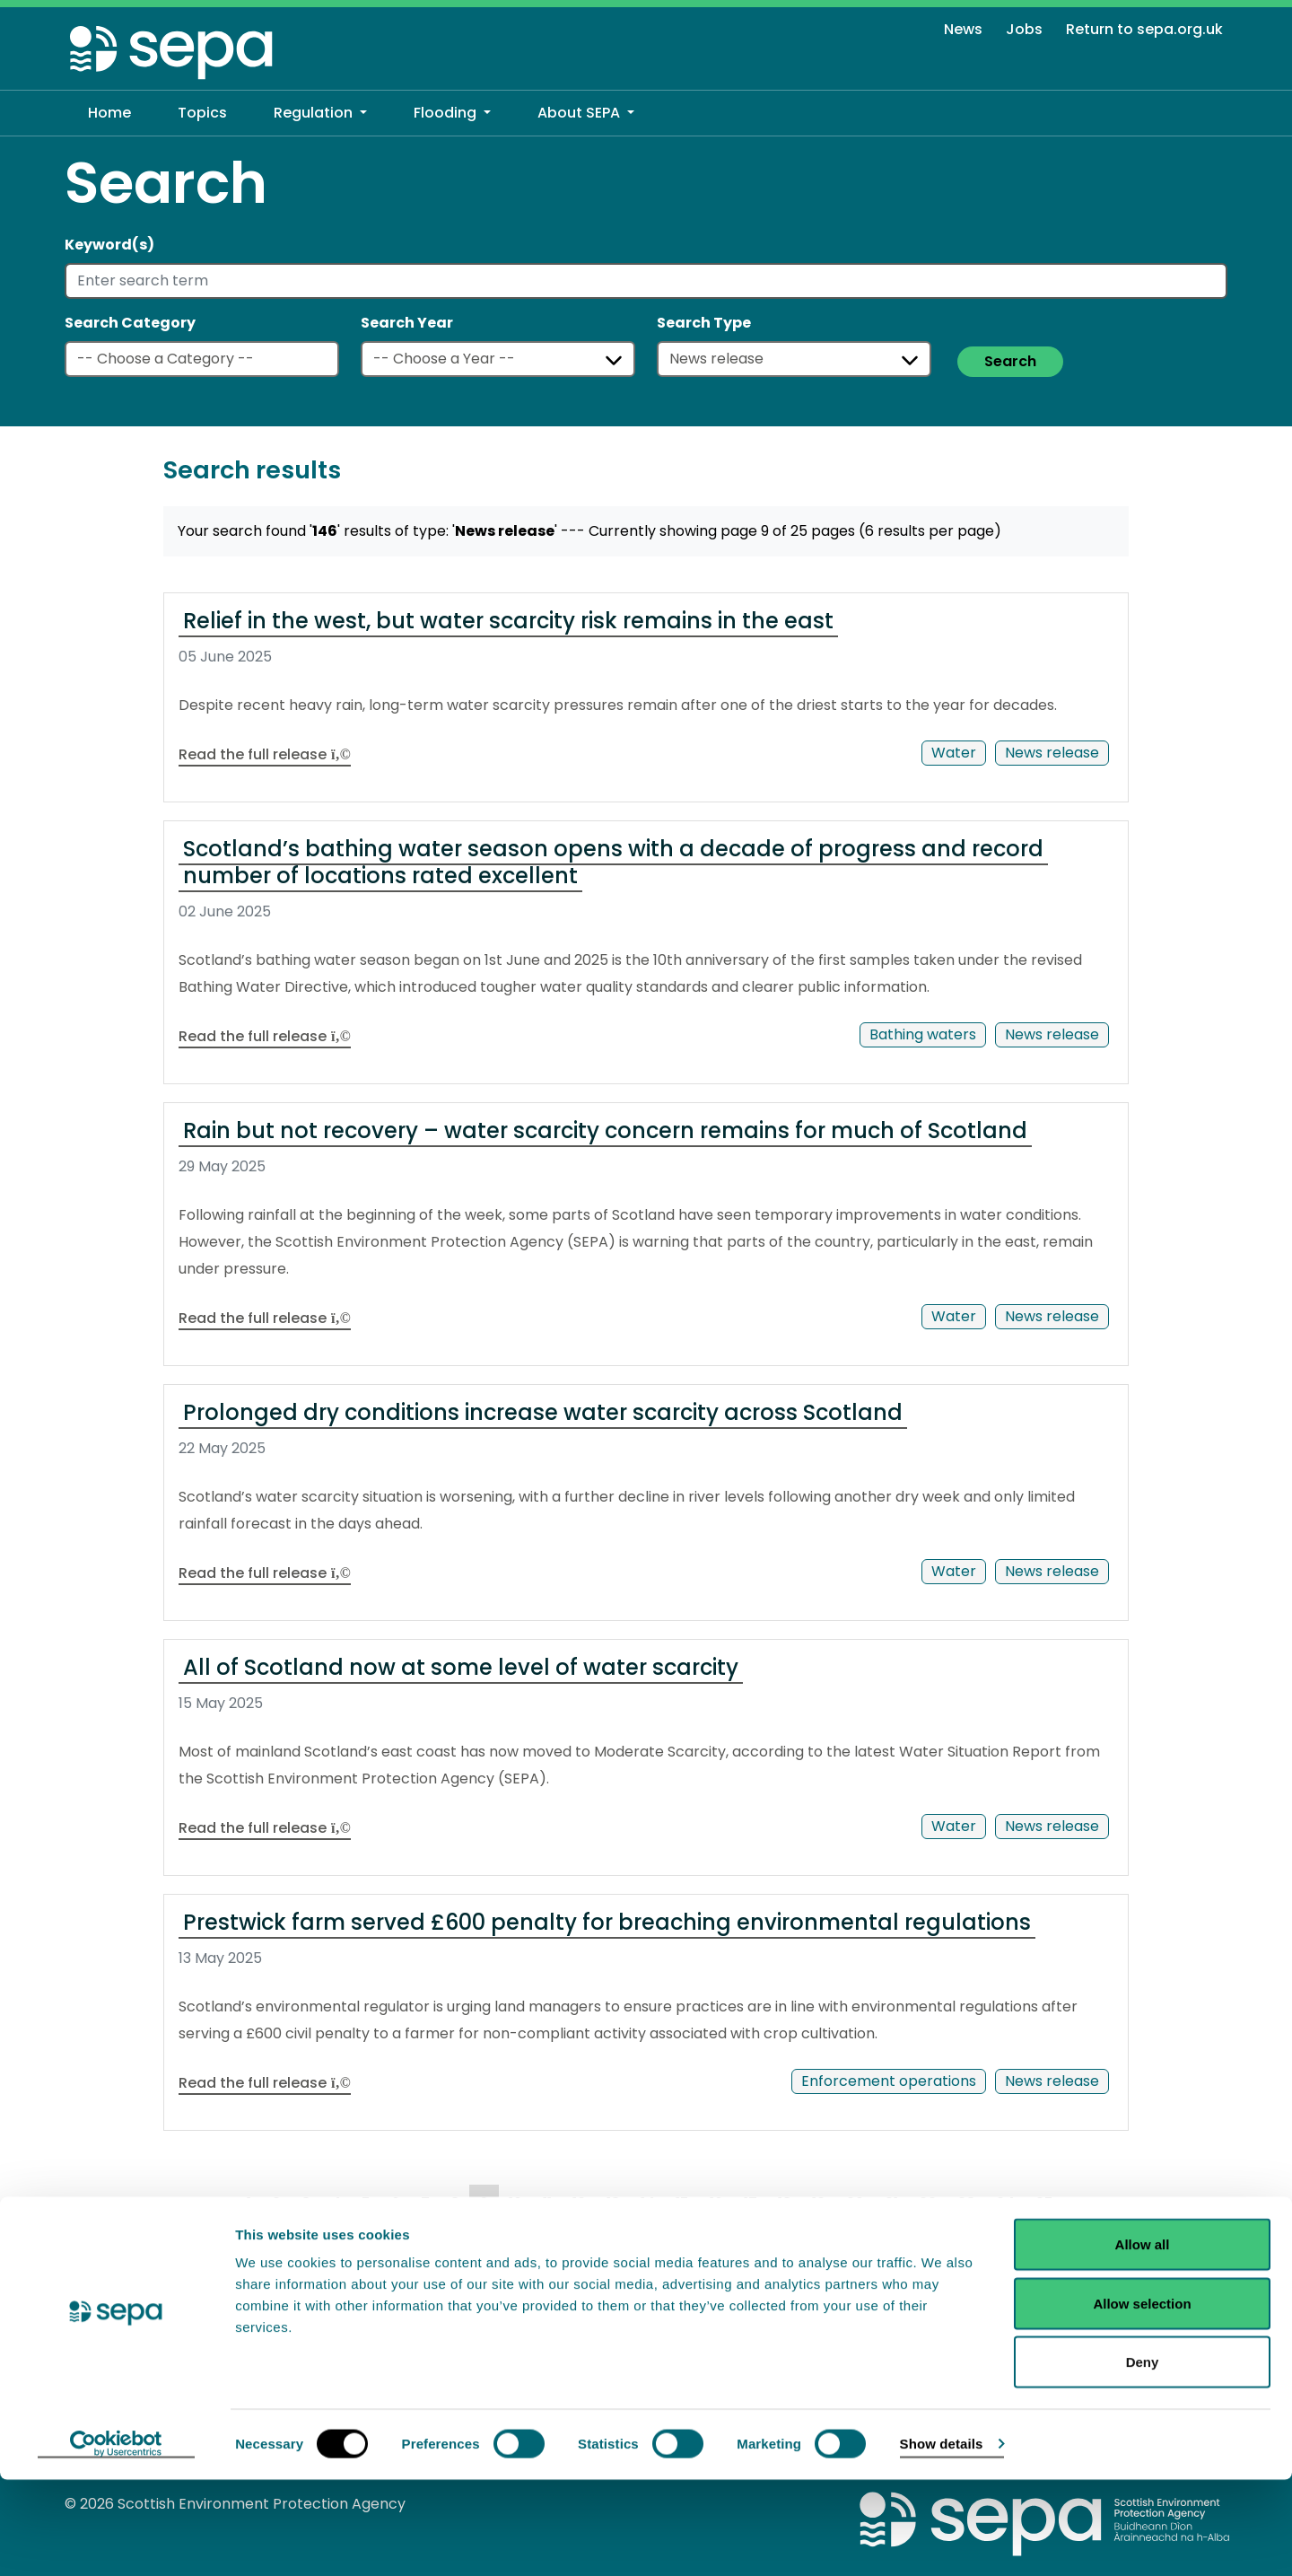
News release (1052, 752)
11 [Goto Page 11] (547, 2203)
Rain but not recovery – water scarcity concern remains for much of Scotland (605, 1130)
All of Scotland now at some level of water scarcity (460, 1667)
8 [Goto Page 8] (454, 2203)
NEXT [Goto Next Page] (205, 2239)
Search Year (407, 322)
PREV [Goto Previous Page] (205, 2201)
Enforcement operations (888, 2081)
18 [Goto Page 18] (784, 2203)
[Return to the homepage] (172, 51)
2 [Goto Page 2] (276, 2203)
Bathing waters (922, 1034)
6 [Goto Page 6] (395, 2203)
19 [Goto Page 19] (818, 2203)
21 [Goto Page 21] (891, 2203)
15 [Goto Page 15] (682, 2203)
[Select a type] (794, 359)
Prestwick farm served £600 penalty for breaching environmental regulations (607, 1922)
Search (1010, 361)
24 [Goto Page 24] (1005, 2203)
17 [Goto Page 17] (750, 2203)
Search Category (130, 322)
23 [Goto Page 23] (966, 2203)
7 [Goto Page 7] (425, 2203)
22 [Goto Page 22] (928, 2203)
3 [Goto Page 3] (305, 2203)
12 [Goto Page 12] (579, 2203)
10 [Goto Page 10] (515, 2203)
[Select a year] (498, 359)
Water (953, 752)
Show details (941, 2539)
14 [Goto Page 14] (648, 2203)
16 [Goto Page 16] (716, 2203)
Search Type (704, 322)
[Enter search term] (646, 281)
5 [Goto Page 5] (366, 2203)
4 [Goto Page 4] (336, 2203)
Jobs (1024, 29)
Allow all (1142, 2340)
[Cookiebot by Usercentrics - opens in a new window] (116, 2541)
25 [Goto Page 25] (1044, 2203)
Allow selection (1142, 2399)
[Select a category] (202, 359)
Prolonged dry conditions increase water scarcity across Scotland (543, 1412)
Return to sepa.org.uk (1144, 29)
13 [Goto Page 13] (613, 2203)
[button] (320, 113)
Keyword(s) (109, 244)
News (963, 29)
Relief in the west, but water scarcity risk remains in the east (508, 620)
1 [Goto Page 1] (249, 2203)
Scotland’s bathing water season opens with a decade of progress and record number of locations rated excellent (613, 862)
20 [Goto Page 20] (855, 2203)
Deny (1142, 2458)
